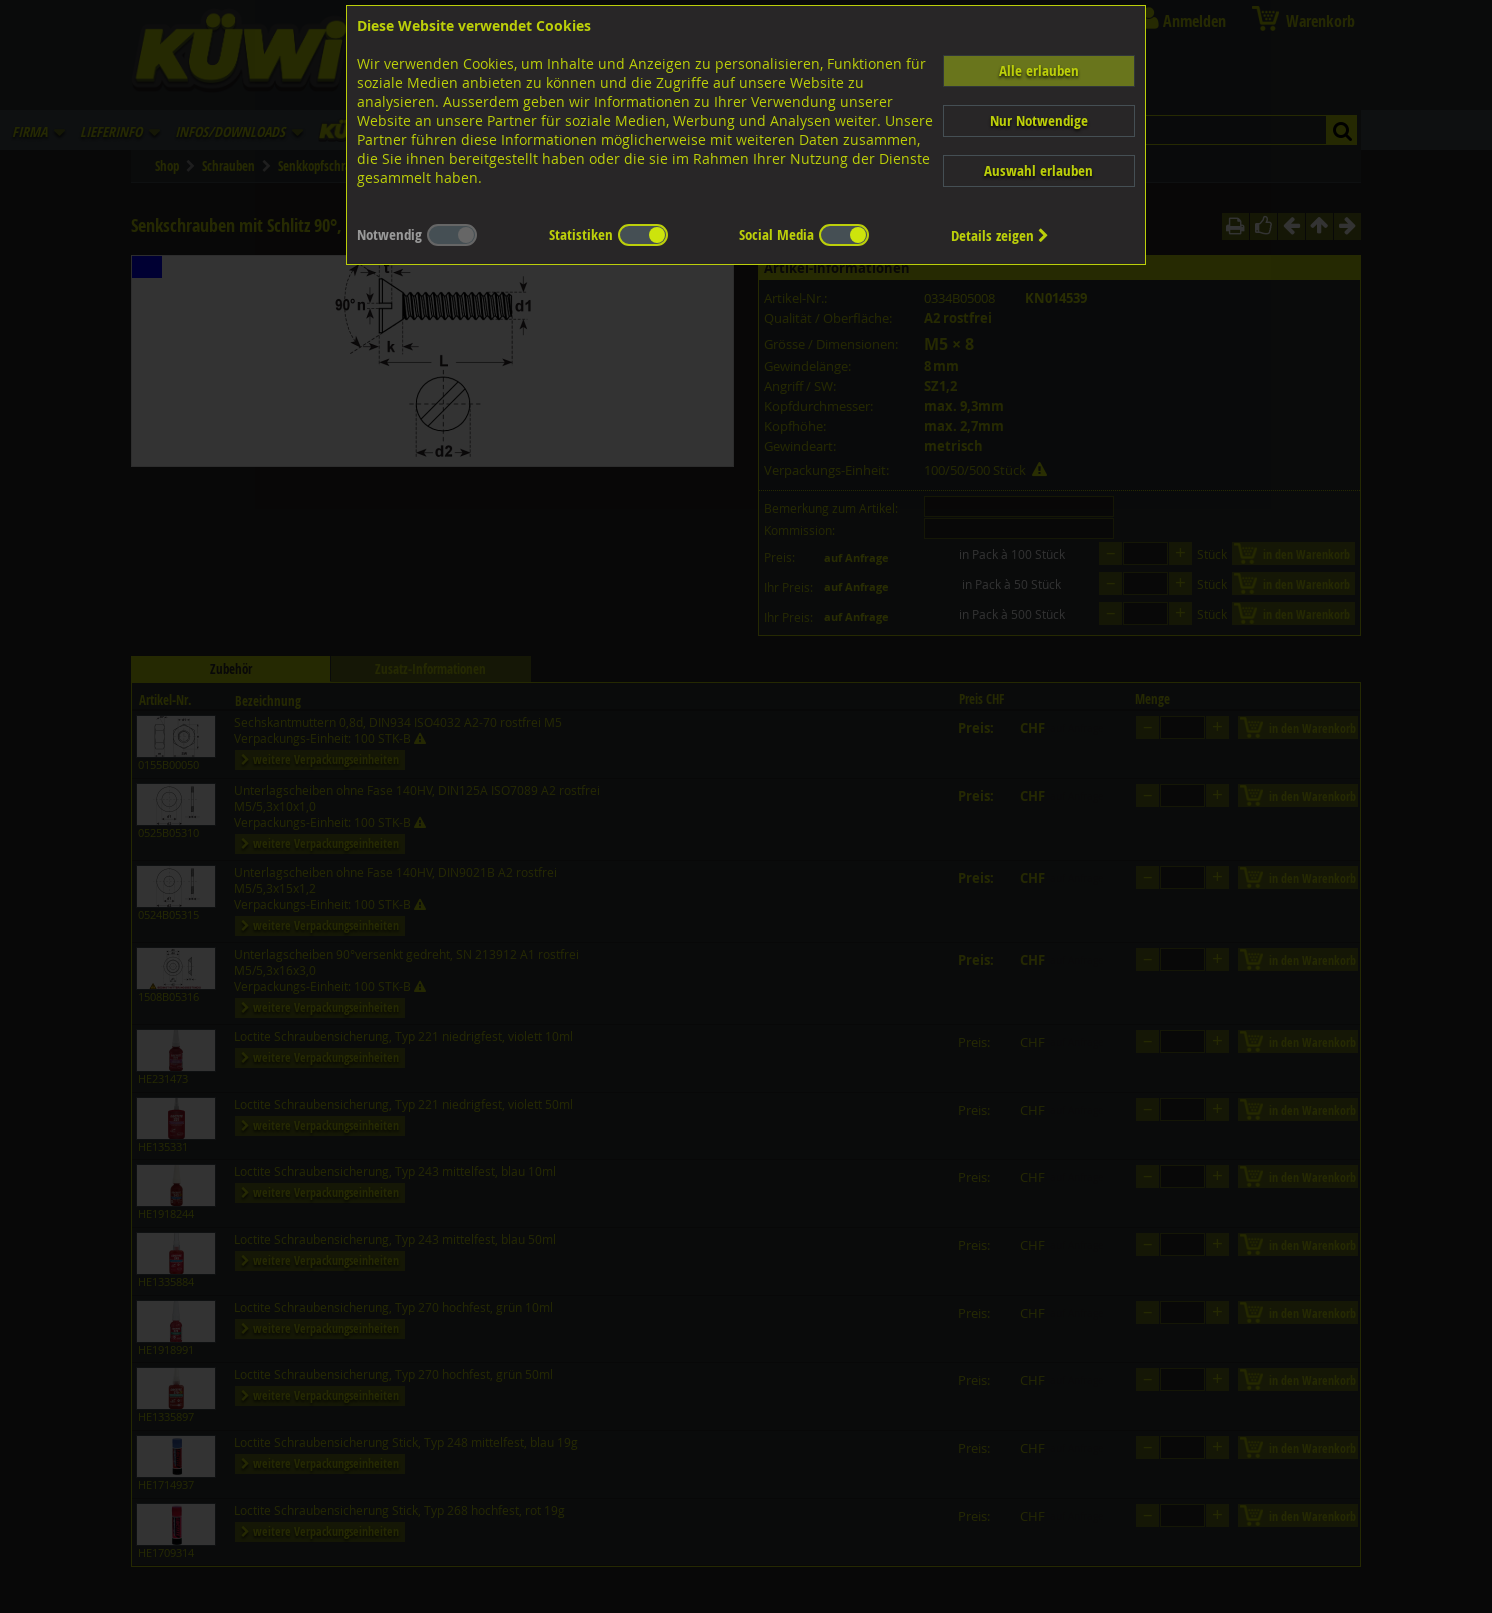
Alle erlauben (1039, 70)
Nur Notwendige (1039, 120)
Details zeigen (1000, 235)
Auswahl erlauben (1038, 170)
